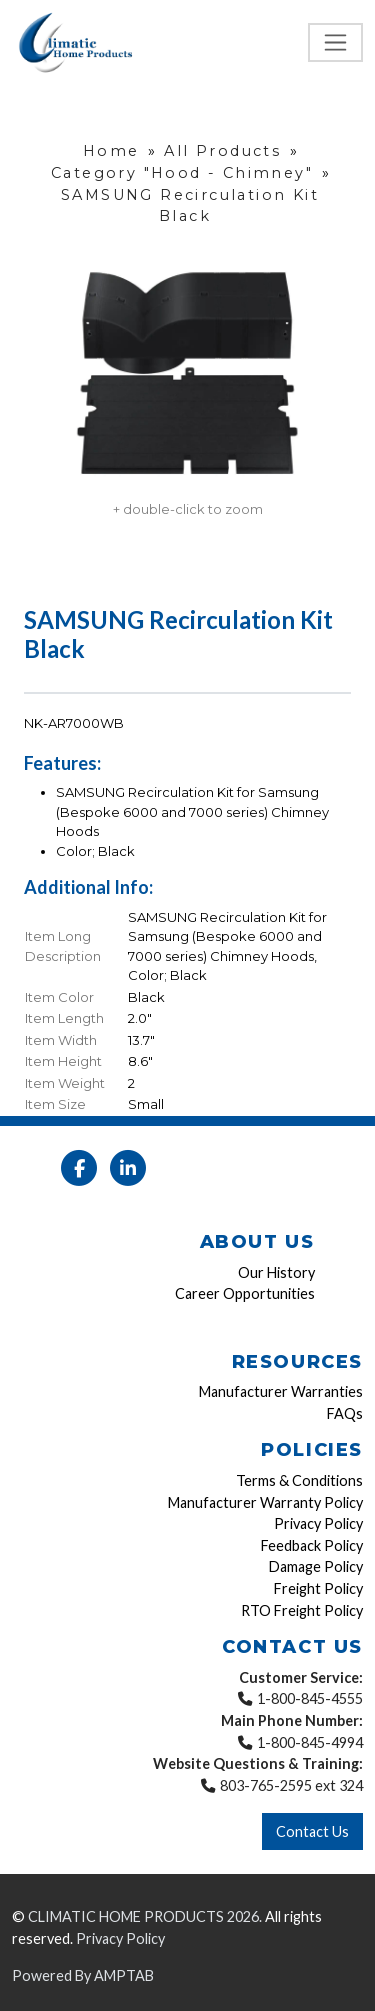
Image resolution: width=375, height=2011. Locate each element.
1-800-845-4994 (310, 1742)
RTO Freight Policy (302, 1610)
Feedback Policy (312, 1545)
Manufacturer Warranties (281, 1391)
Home (111, 151)
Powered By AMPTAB (83, 1975)
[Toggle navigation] (335, 42)
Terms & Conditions (299, 1480)
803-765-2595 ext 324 (291, 1785)
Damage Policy (316, 1566)
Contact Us (312, 1831)
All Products (222, 151)
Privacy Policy (318, 1523)
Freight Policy (318, 1588)
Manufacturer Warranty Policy (265, 1502)
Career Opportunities (245, 1293)
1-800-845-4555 (310, 1698)
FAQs (345, 1413)
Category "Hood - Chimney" (182, 173)
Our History (276, 1272)
